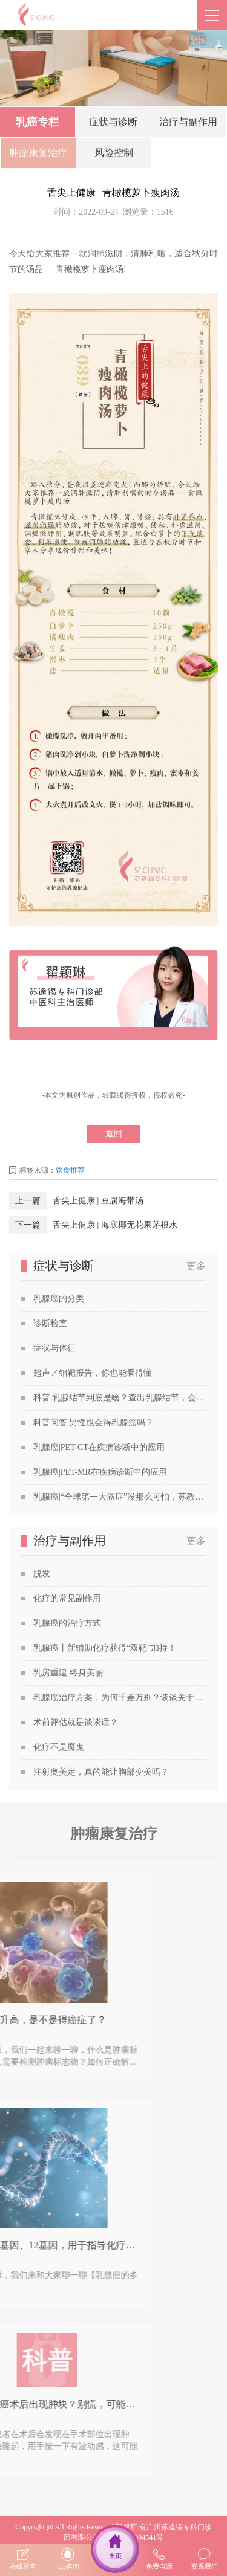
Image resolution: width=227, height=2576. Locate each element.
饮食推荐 (70, 1170)
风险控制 (113, 155)
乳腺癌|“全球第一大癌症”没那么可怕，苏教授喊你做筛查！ (119, 1496)
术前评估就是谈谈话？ (75, 1722)
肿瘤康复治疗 (38, 155)
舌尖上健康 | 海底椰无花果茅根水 (115, 1224)
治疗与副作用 (188, 124)
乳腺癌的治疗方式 (67, 1623)
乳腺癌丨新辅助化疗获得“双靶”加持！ (104, 1647)
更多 (196, 1266)
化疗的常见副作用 (67, 1598)
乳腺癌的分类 (58, 1298)
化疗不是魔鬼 (58, 1747)
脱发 (41, 1573)
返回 (113, 1133)
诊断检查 (50, 1323)
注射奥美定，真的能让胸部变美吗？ (101, 1771)
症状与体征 (54, 1348)
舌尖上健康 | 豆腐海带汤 (98, 1200)
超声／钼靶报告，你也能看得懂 (92, 1372)
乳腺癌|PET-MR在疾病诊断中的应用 (100, 1472)
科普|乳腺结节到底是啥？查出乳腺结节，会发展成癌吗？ (119, 1397)
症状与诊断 (113, 124)
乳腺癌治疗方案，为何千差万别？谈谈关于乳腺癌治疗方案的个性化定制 (119, 1697)
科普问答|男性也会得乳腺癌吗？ (93, 1422)
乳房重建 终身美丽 (68, 1672)
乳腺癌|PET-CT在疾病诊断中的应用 (99, 1447)
